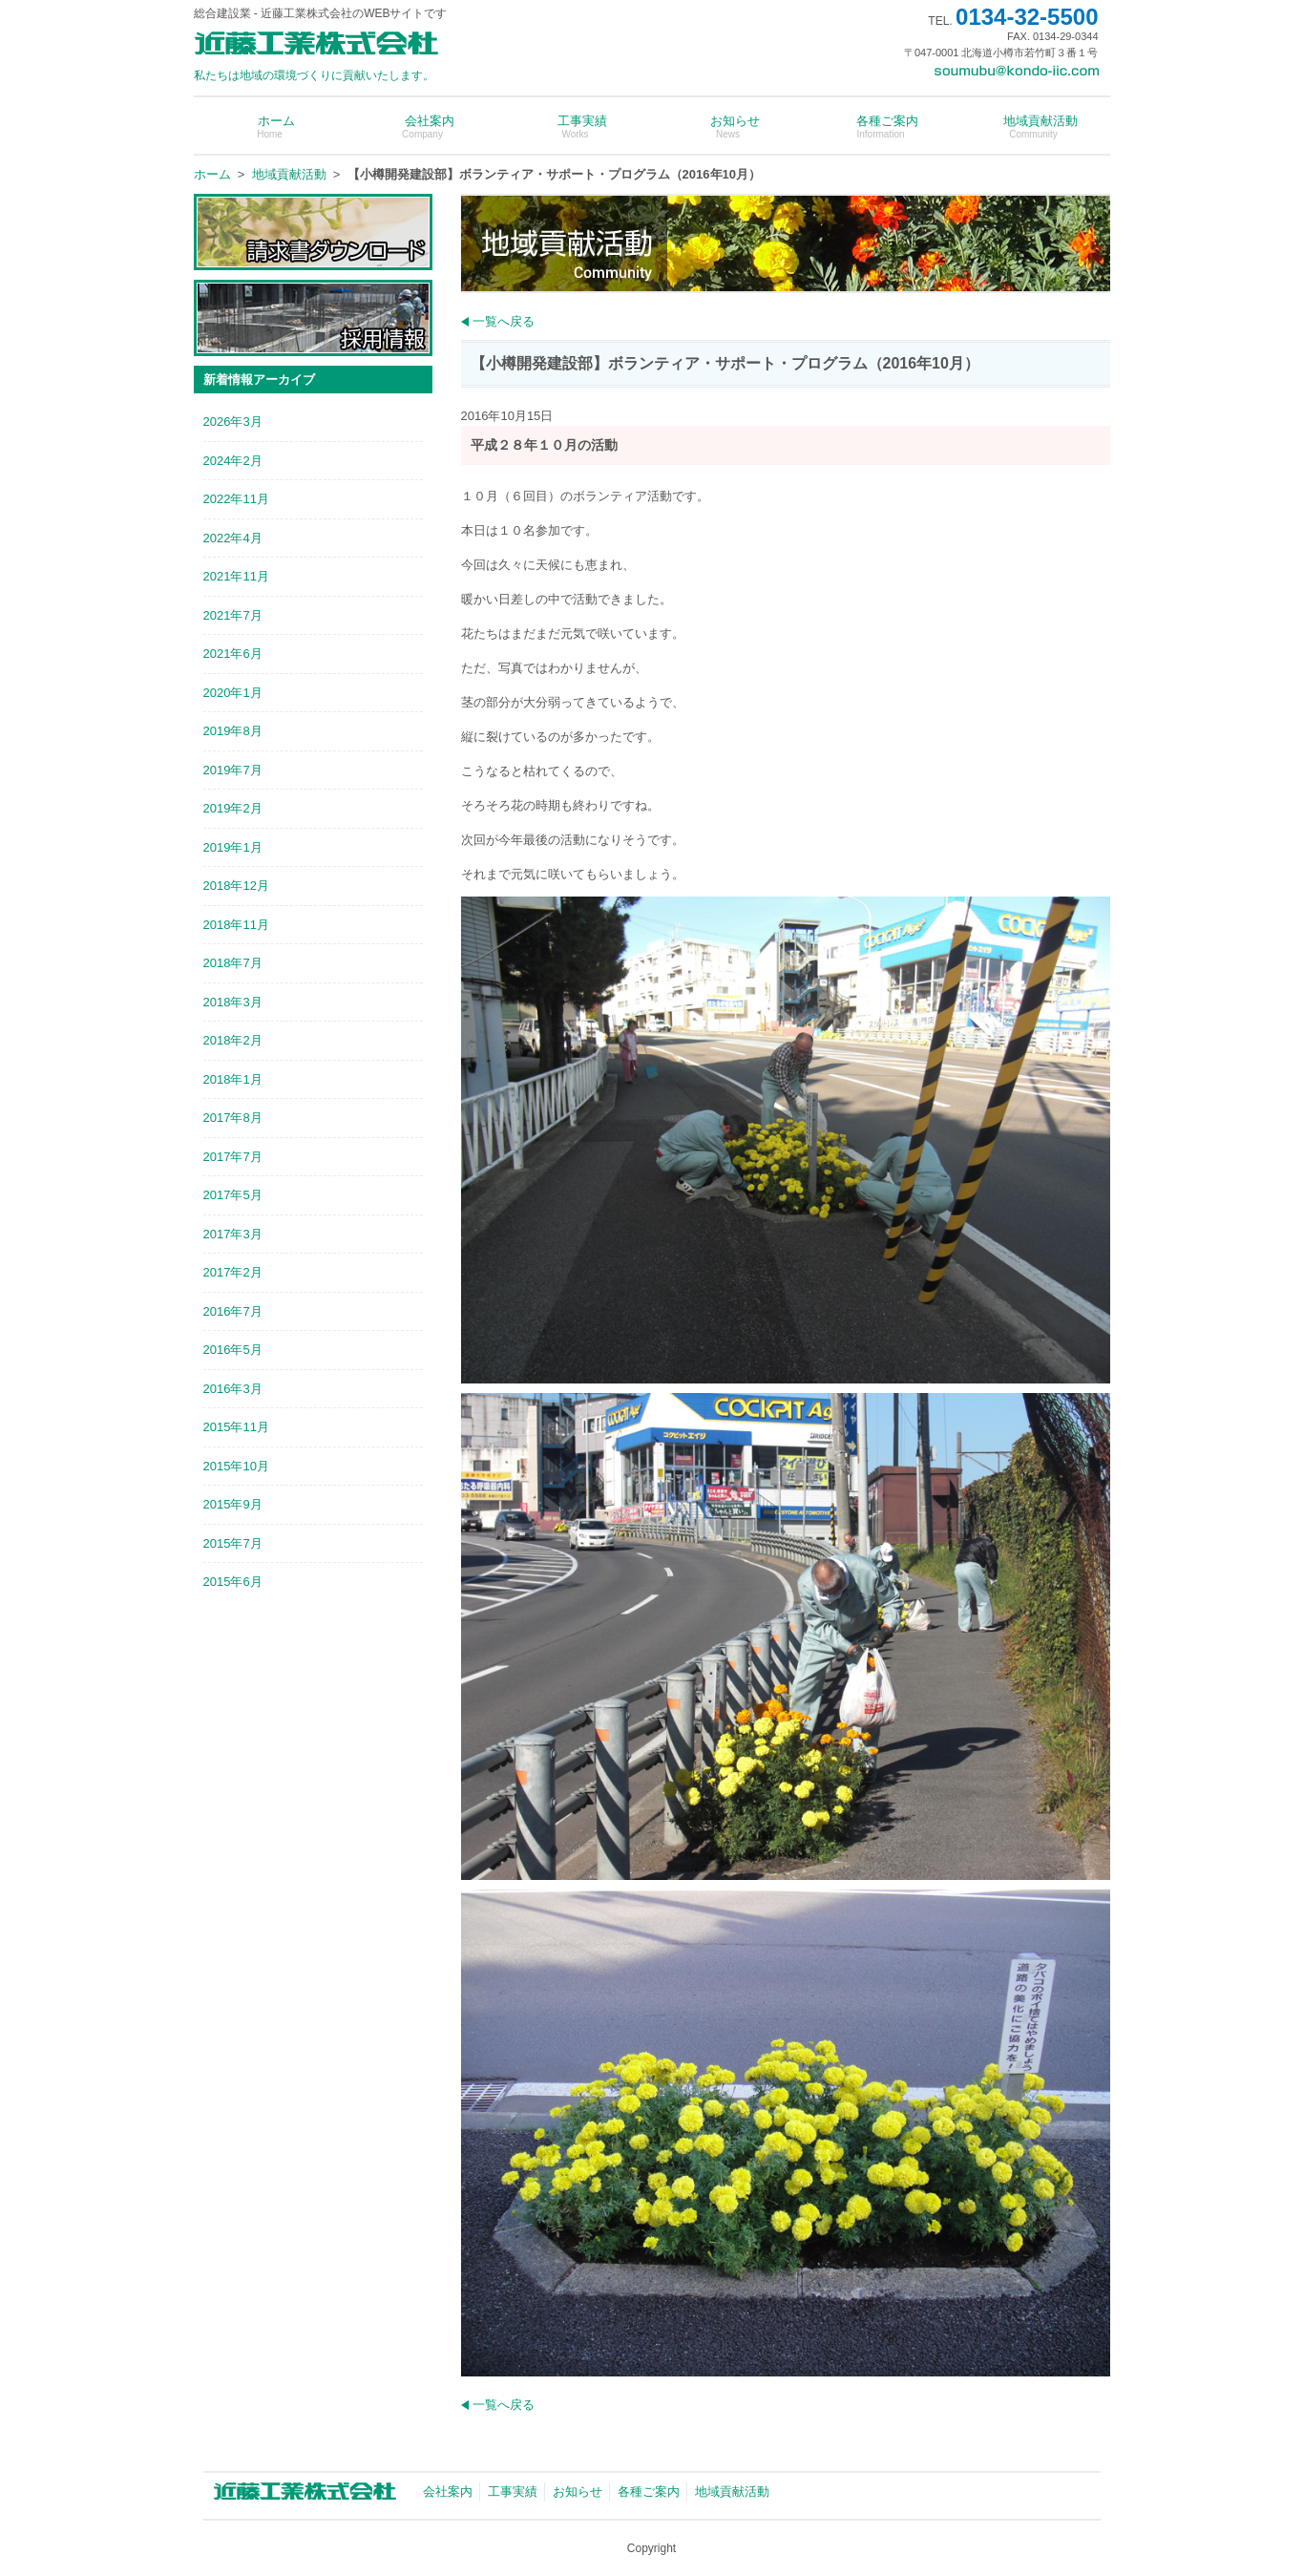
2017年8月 (233, 1117)
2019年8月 (233, 731)
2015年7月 (233, 1543)
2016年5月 (233, 1349)
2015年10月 (236, 1466)
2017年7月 (233, 1157)
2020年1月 (233, 693)
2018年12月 (236, 885)
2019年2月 (233, 808)
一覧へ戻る (504, 321)
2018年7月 (233, 963)
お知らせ (728, 127)
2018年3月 (233, 1002)
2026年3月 (233, 421)
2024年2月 (233, 461)
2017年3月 (233, 1234)
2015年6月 (233, 1581)
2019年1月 (233, 847)
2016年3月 (233, 1389)
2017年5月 (233, 1195)
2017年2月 (233, 1272)
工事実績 (575, 127)
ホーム (270, 127)
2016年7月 (233, 1311)
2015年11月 (236, 1427)
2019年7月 (233, 770)
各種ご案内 (881, 127)
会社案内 (423, 127)
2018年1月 (233, 1079)
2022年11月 (236, 499)
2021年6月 (233, 653)
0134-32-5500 (1027, 17)
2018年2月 (233, 1040)
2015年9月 (233, 1504)
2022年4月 (233, 538)
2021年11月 (236, 576)
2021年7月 (233, 615)
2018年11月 (236, 925)
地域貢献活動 (1033, 127)
